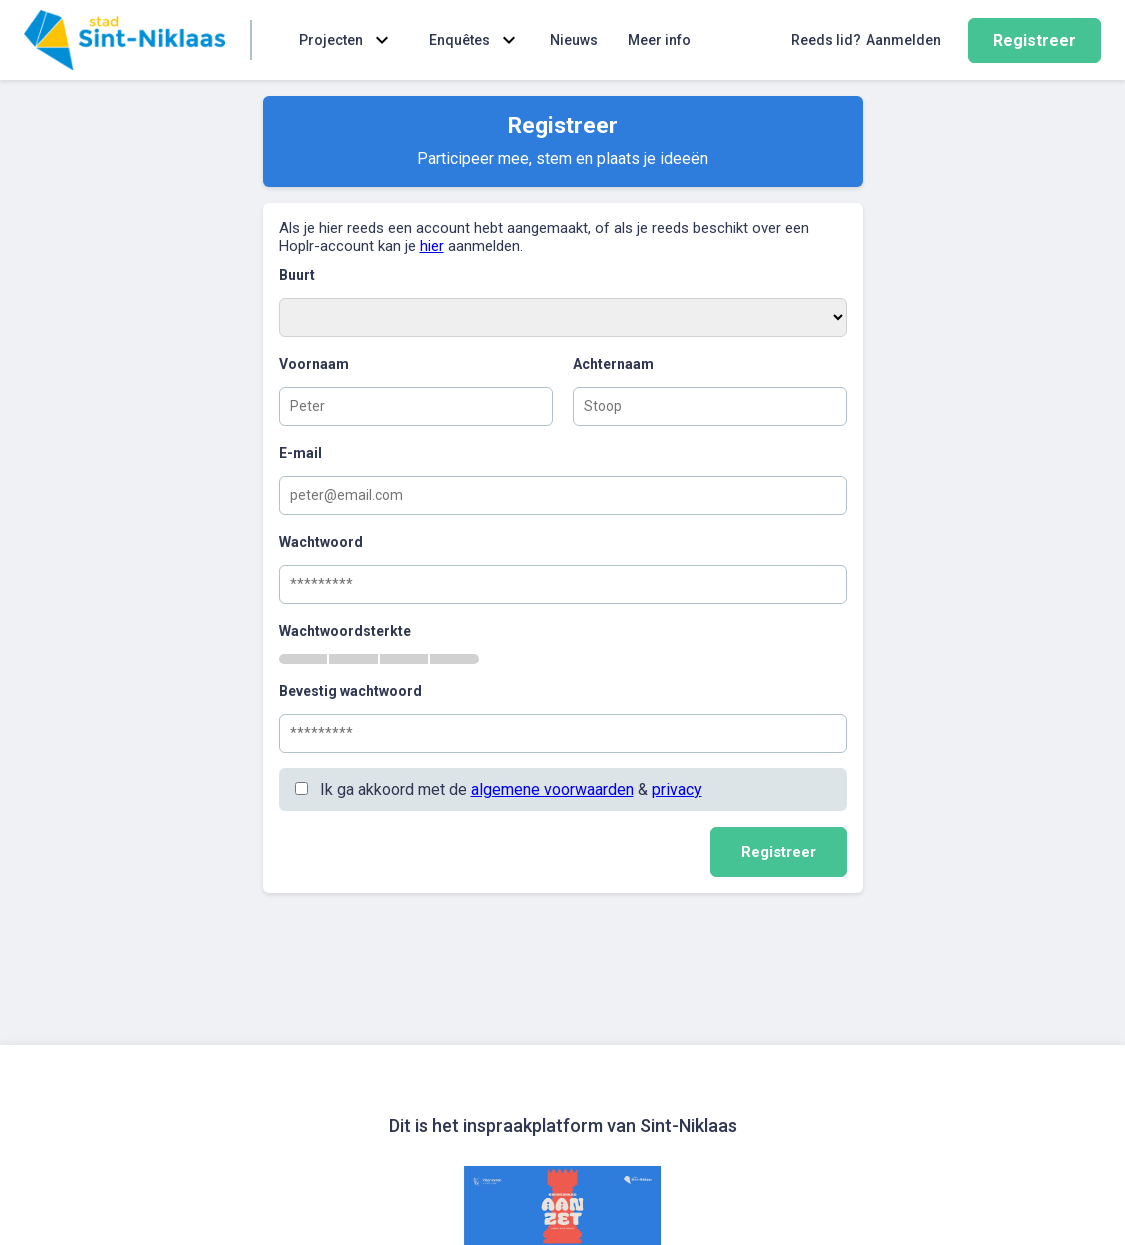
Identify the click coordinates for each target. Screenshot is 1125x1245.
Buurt (297, 275)
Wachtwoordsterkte (345, 631)
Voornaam (314, 364)
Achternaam (613, 364)
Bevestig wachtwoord (350, 691)
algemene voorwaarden (552, 789)
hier (432, 246)
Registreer (1034, 40)
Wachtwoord (321, 542)
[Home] (124, 40)
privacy (677, 789)
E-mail (300, 453)
